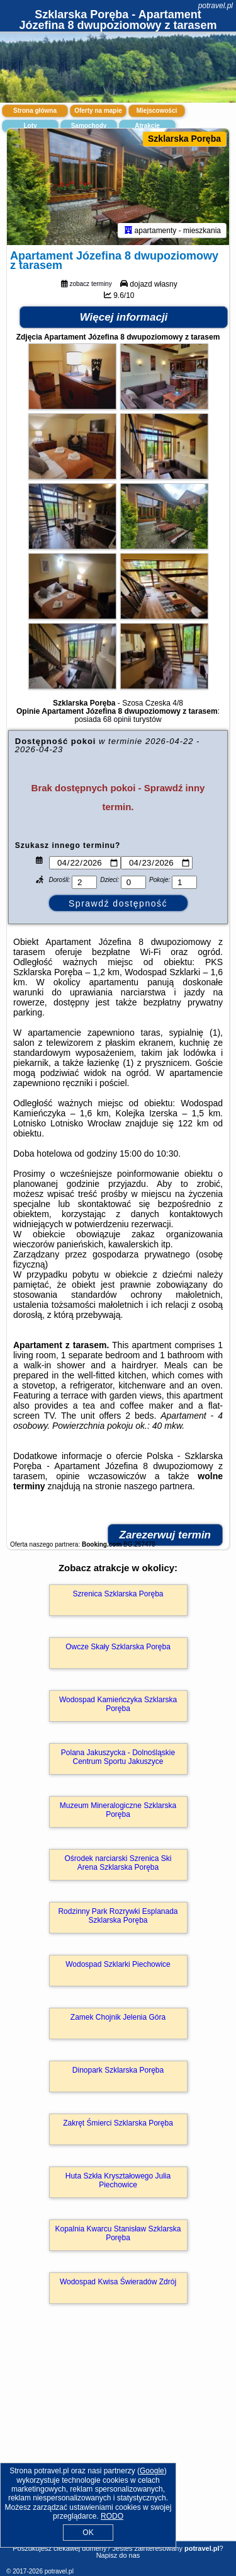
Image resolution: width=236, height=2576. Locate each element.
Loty (30, 125)
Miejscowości (157, 110)
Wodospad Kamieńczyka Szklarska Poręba (118, 1705)
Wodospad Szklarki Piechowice (118, 1965)
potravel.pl (215, 5)
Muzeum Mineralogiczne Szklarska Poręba (118, 1811)
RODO (112, 2516)
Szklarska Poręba (184, 139)
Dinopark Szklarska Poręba (118, 2071)
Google (152, 2470)
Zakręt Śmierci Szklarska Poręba (118, 2124)
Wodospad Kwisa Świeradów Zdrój (118, 2283)
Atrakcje (147, 125)
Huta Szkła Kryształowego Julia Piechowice (118, 2181)
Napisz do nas (118, 2555)
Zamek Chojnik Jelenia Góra (118, 2018)
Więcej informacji (124, 318)
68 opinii (117, 720)
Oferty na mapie (98, 110)
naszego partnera (158, 1487)
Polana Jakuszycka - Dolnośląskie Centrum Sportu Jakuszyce (118, 1758)
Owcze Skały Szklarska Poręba (118, 1648)
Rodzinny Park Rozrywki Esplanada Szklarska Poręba (117, 1917)
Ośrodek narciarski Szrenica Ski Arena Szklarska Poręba (117, 1864)
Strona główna (35, 110)
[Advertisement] (118, 2441)
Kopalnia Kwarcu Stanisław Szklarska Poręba (118, 2234)
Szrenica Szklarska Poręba (117, 1595)
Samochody (89, 125)
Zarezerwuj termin (165, 1536)
